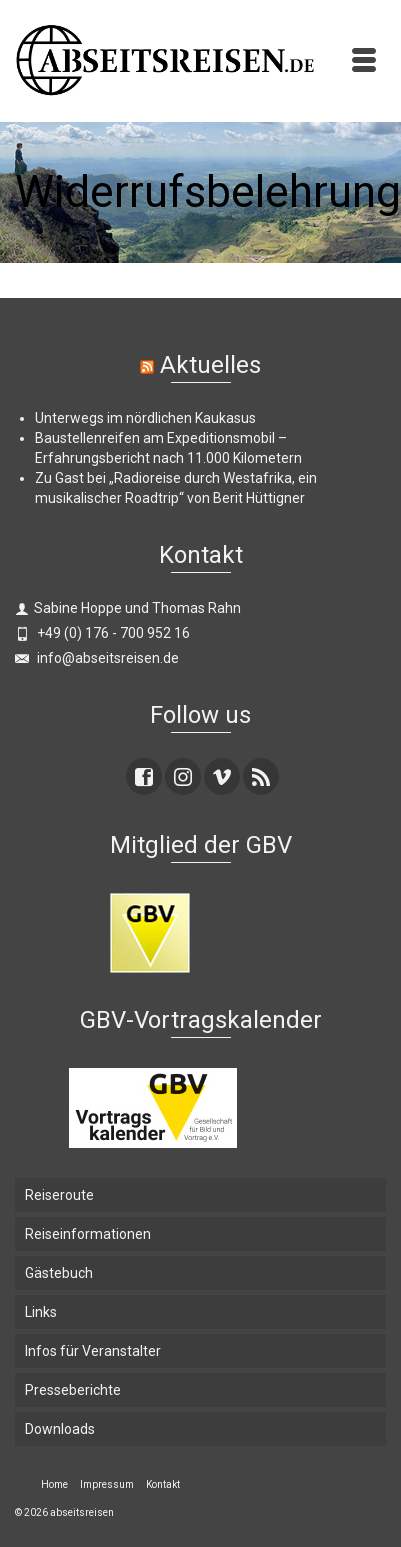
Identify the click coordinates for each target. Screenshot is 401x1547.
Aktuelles (210, 365)
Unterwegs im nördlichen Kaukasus (145, 418)
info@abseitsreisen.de (97, 658)
